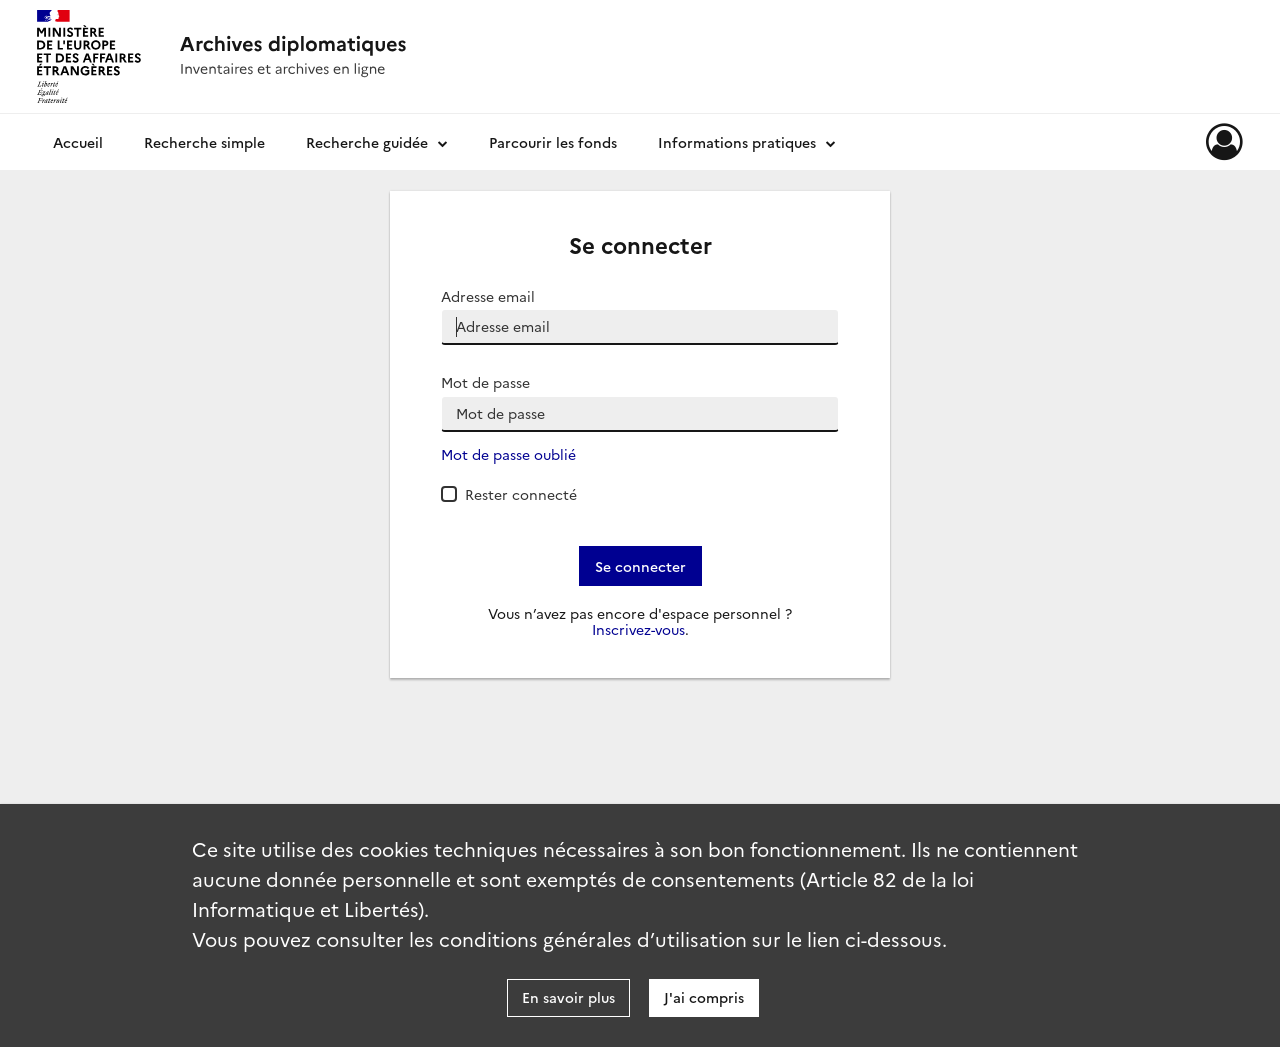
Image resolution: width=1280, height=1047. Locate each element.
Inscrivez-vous (638, 629)
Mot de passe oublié (508, 454)
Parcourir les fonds (553, 142)
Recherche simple (204, 142)
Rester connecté (521, 494)
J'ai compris (704, 997)
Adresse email (488, 296)
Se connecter (640, 566)
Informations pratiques (737, 142)
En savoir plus (568, 997)
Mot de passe (485, 382)
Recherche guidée (367, 142)
